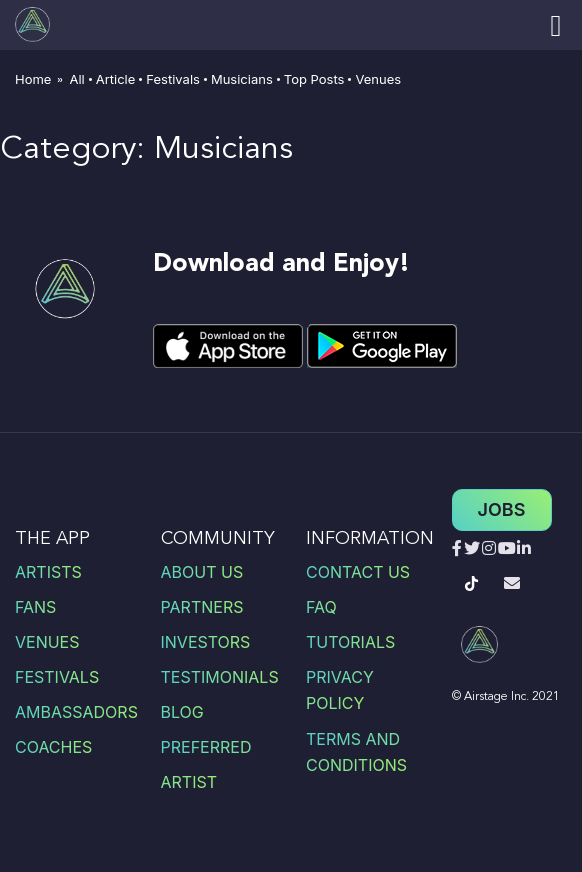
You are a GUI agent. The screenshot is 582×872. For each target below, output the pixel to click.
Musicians (242, 79)
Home (33, 79)
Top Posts (314, 79)
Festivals (173, 79)
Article (116, 79)
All (76, 79)
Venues (378, 79)
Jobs (502, 509)
